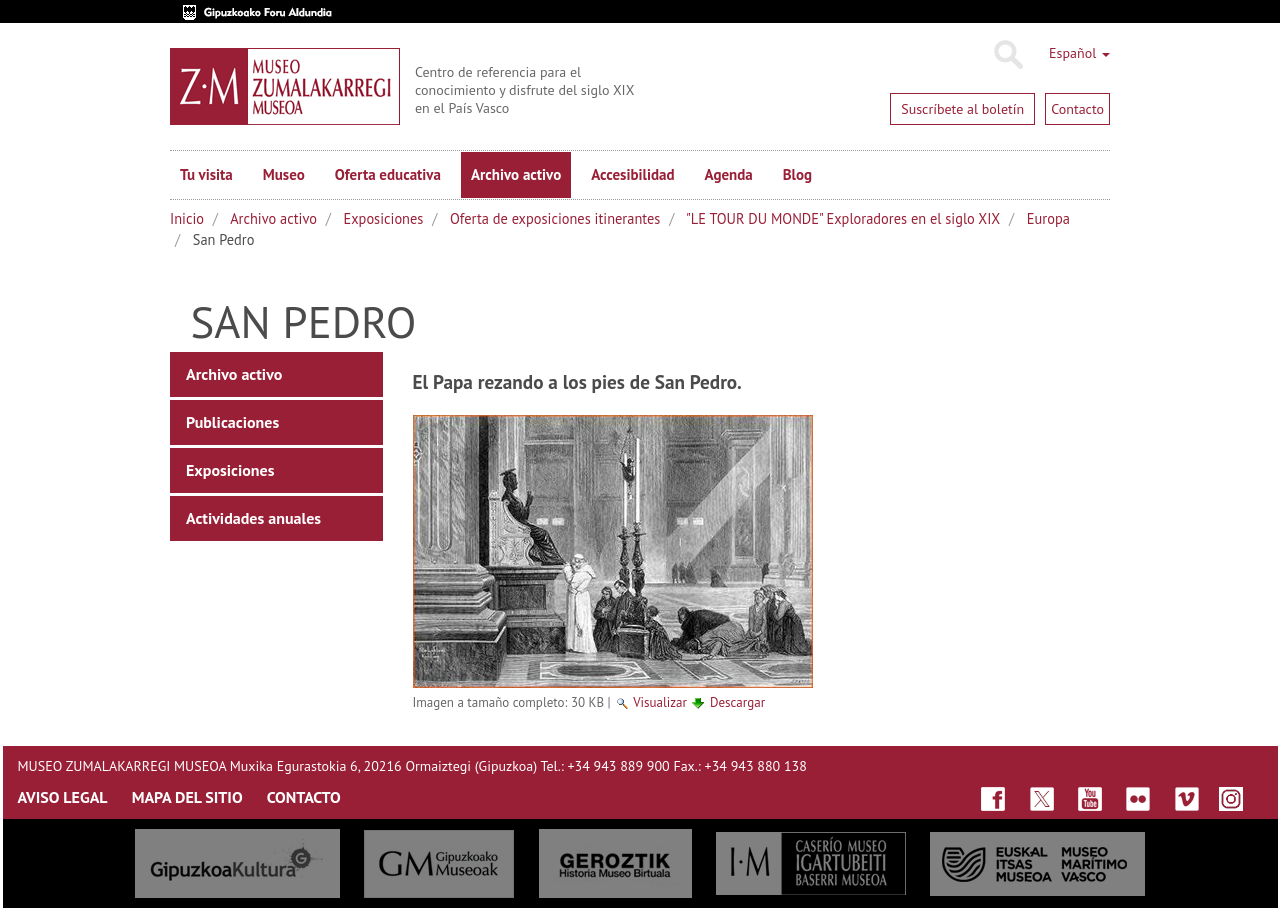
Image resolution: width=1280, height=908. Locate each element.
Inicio (187, 218)
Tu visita (206, 174)
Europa (1048, 218)
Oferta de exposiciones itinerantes (555, 218)
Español (1079, 53)
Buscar (1007, 55)
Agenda (729, 174)
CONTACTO (304, 797)
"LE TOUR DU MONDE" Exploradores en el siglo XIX (843, 218)
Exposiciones (384, 218)
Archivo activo (516, 174)
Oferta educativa (388, 174)
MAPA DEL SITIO (187, 797)
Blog (797, 174)
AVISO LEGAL (63, 797)
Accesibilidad (632, 174)
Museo (284, 174)
